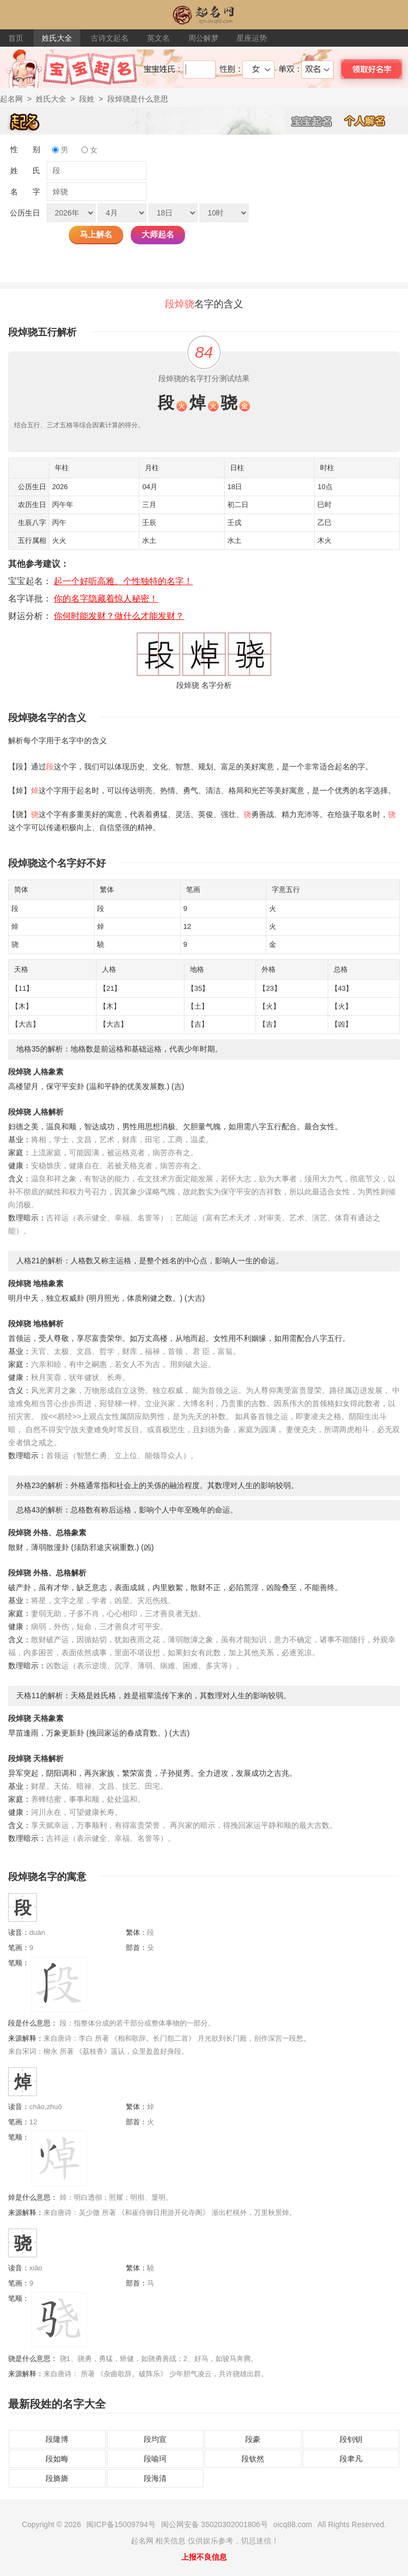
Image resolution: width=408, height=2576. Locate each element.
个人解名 (370, 120)
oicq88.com (293, 2524)
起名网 (11, 98)
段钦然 (252, 2458)
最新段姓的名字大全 (57, 2404)
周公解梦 (203, 38)
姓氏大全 (57, 38)
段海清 (155, 2478)
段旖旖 (57, 2478)
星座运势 (252, 38)
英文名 (158, 38)
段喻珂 (155, 2458)
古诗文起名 (110, 38)
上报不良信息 (204, 2557)
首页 (15, 38)
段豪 (252, 2439)
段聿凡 (351, 2458)
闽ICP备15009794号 (121, 2524)
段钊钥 (351, 2439)
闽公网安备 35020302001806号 (214, 2524)
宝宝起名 (317, 120)
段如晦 (57, 2458)
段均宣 (155, 2439)
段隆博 (57, 2439)
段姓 (86, 98)
